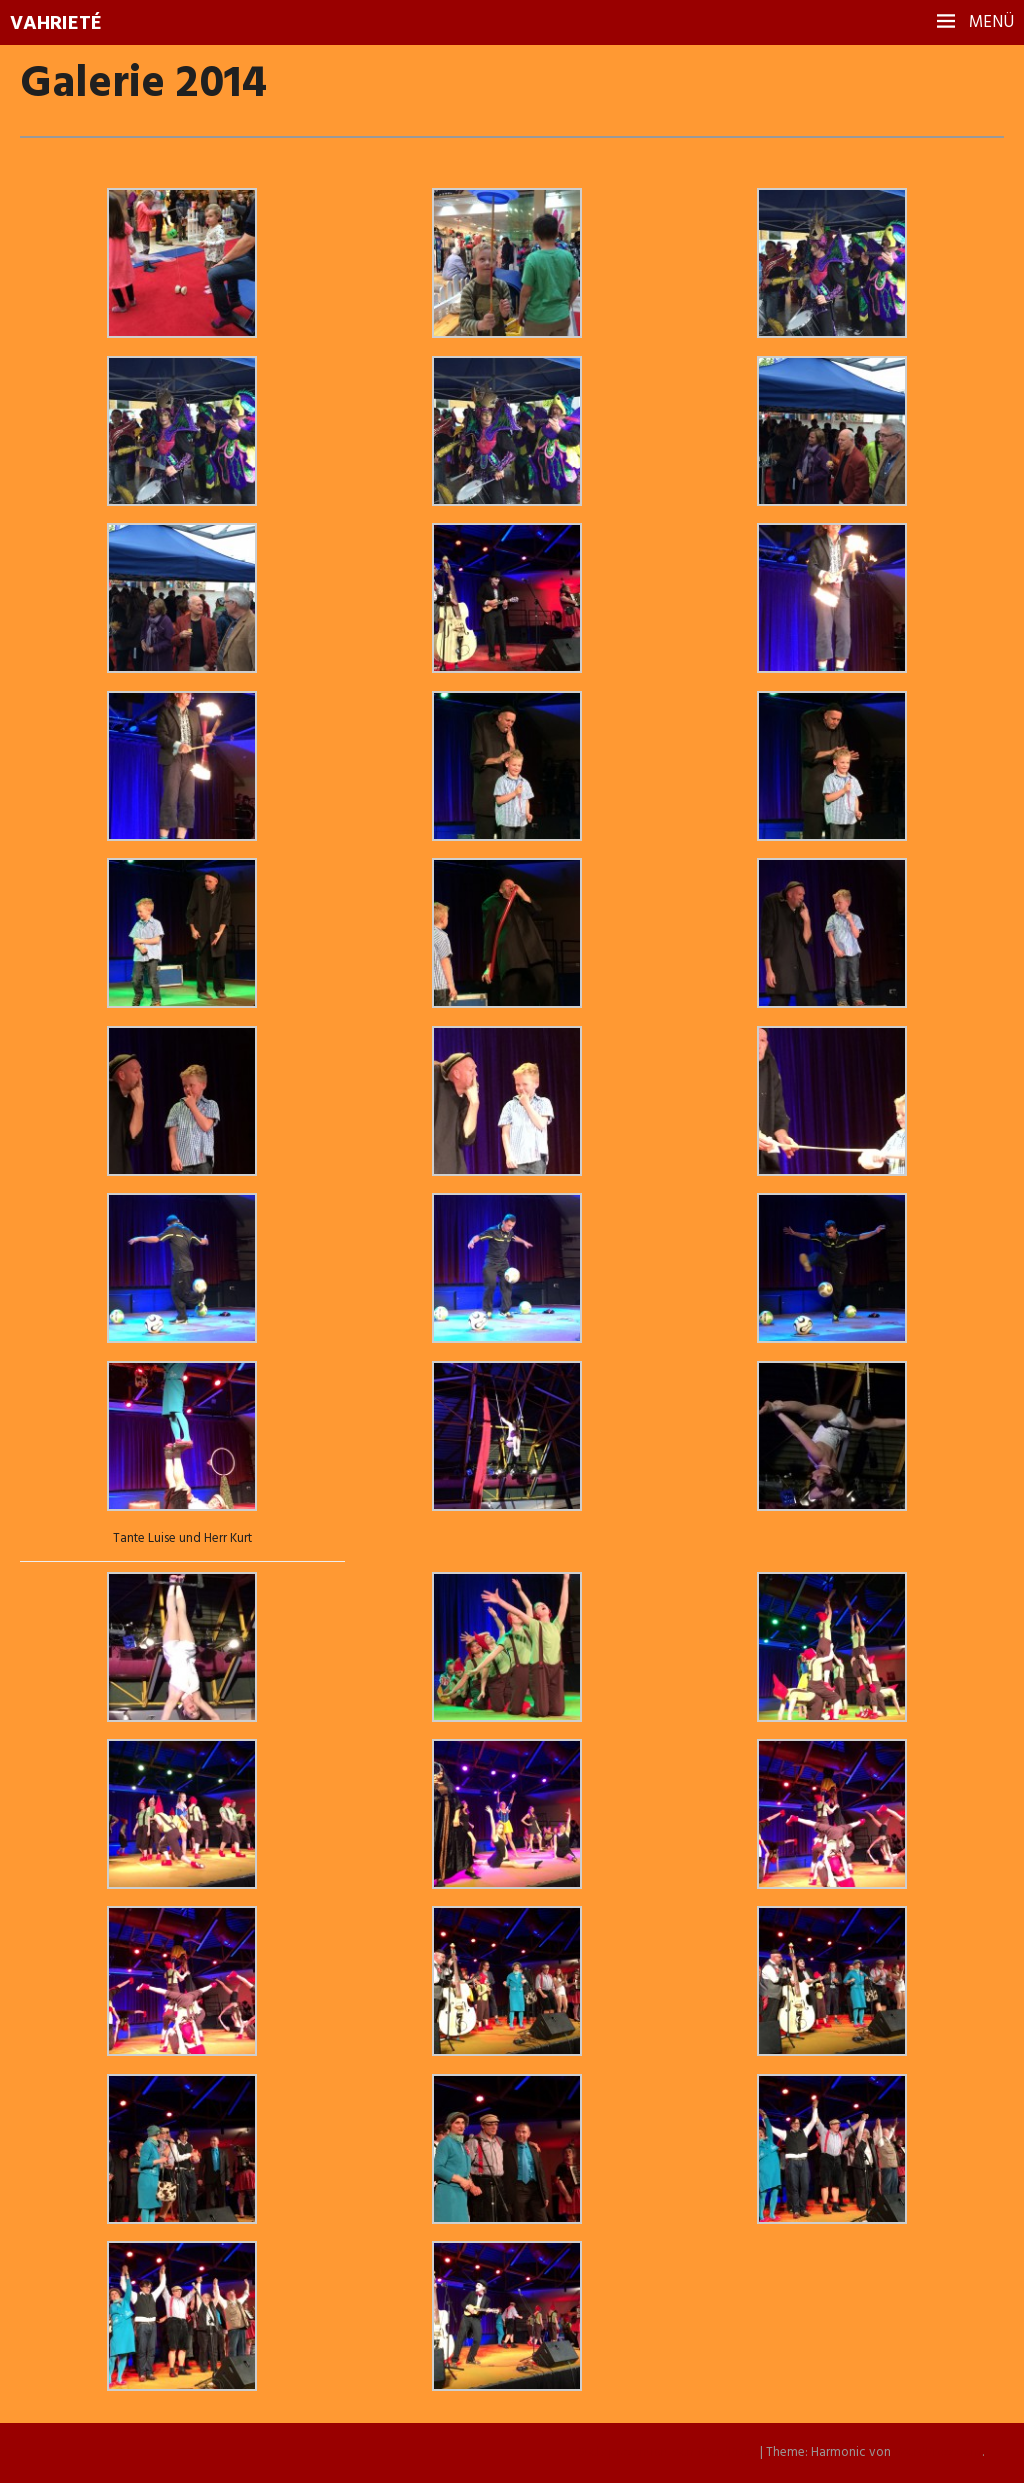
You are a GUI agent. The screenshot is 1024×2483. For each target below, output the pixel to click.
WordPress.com (938, 2452)
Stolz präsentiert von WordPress (667, 2452)
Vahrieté (56, 24)
